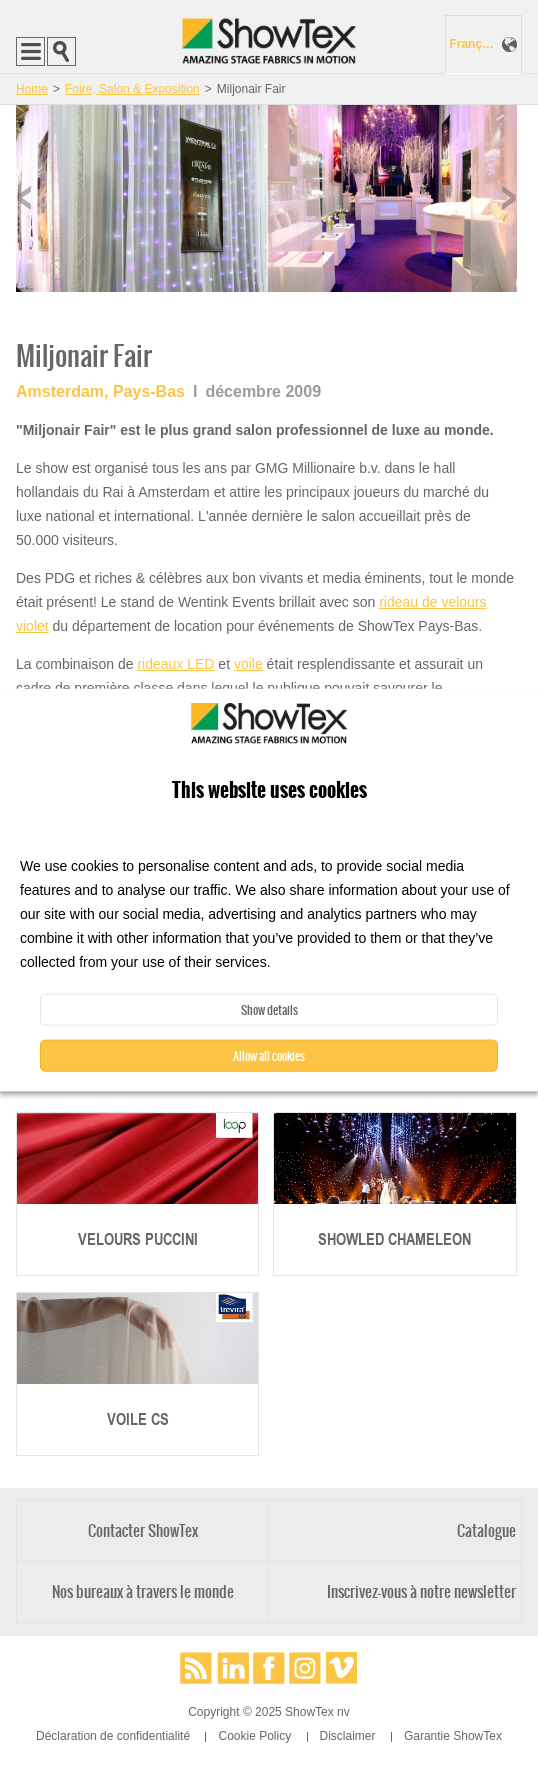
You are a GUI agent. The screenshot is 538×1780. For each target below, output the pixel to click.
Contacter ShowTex (143, 1530)
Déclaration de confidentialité (113, 1736)
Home (32, 89)
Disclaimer (348, 1736)
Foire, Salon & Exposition (132, 89)
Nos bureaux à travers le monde (143, 1591)
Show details (269, 1009)
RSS (196, 1668)
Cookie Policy (254, 1736)
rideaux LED (175, 664)
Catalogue (486, 1530)
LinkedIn (233, 1668)
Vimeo (342, 1668)
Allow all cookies (269, 1055)
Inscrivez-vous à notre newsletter (421, 1591)
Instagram (305, 1668)
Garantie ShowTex (453, 1736)
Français (473, 44)
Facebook (269, 1668)
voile (248, 664)
